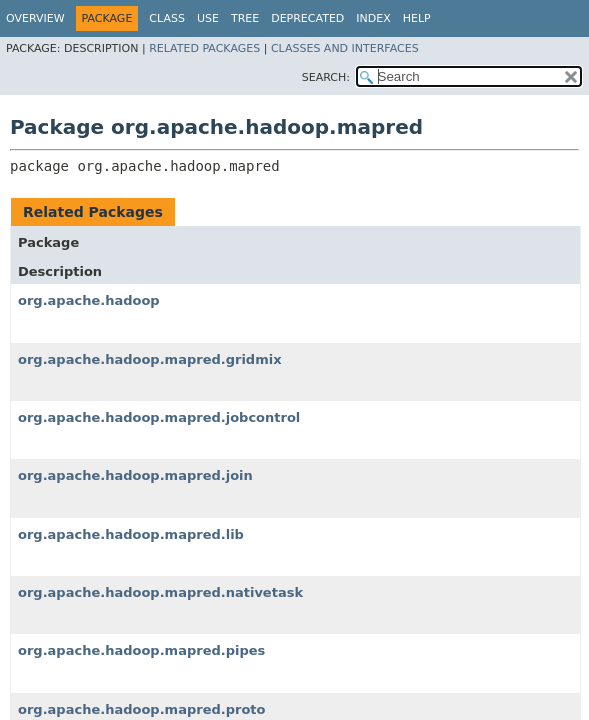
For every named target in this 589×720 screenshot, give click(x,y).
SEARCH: (326, 77)
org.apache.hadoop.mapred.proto (141, 709)
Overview (35, 18)
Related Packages (204, 48)
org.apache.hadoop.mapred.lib (131, 534)
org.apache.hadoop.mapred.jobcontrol (159, 417)
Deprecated (307, 18)
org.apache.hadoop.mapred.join (135, 475)
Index (373, 18)
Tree (245, 18)
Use (208, 18)
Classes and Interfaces (345, 48)
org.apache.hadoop (89, 300)
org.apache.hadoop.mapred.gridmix (150, 359)
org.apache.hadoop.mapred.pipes (141, 650)
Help (417, 18)
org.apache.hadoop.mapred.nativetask (160, 592)
